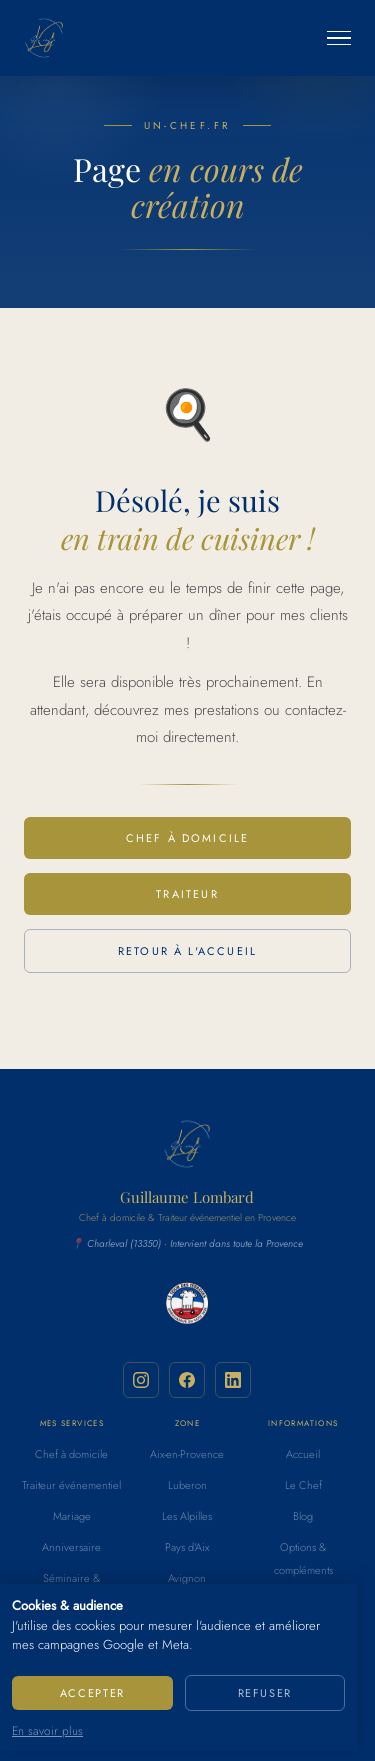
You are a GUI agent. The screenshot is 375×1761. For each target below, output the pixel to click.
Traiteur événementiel (71, 1485)
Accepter (92, 1693)
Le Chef (303, 1485)
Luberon (187, 1485)
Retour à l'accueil (187, 951)
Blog (303, 1516)
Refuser (265, 1693)
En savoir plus (47, 1731)
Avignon (187, 1578)
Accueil (303, 1454)
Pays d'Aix (187, 1547)
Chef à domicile (188, 838)
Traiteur (187, 894)
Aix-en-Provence (187, 1454)
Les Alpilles (187, 1516)
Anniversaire (71, 1547)
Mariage (72, 1516)
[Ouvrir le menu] (339, 38)
